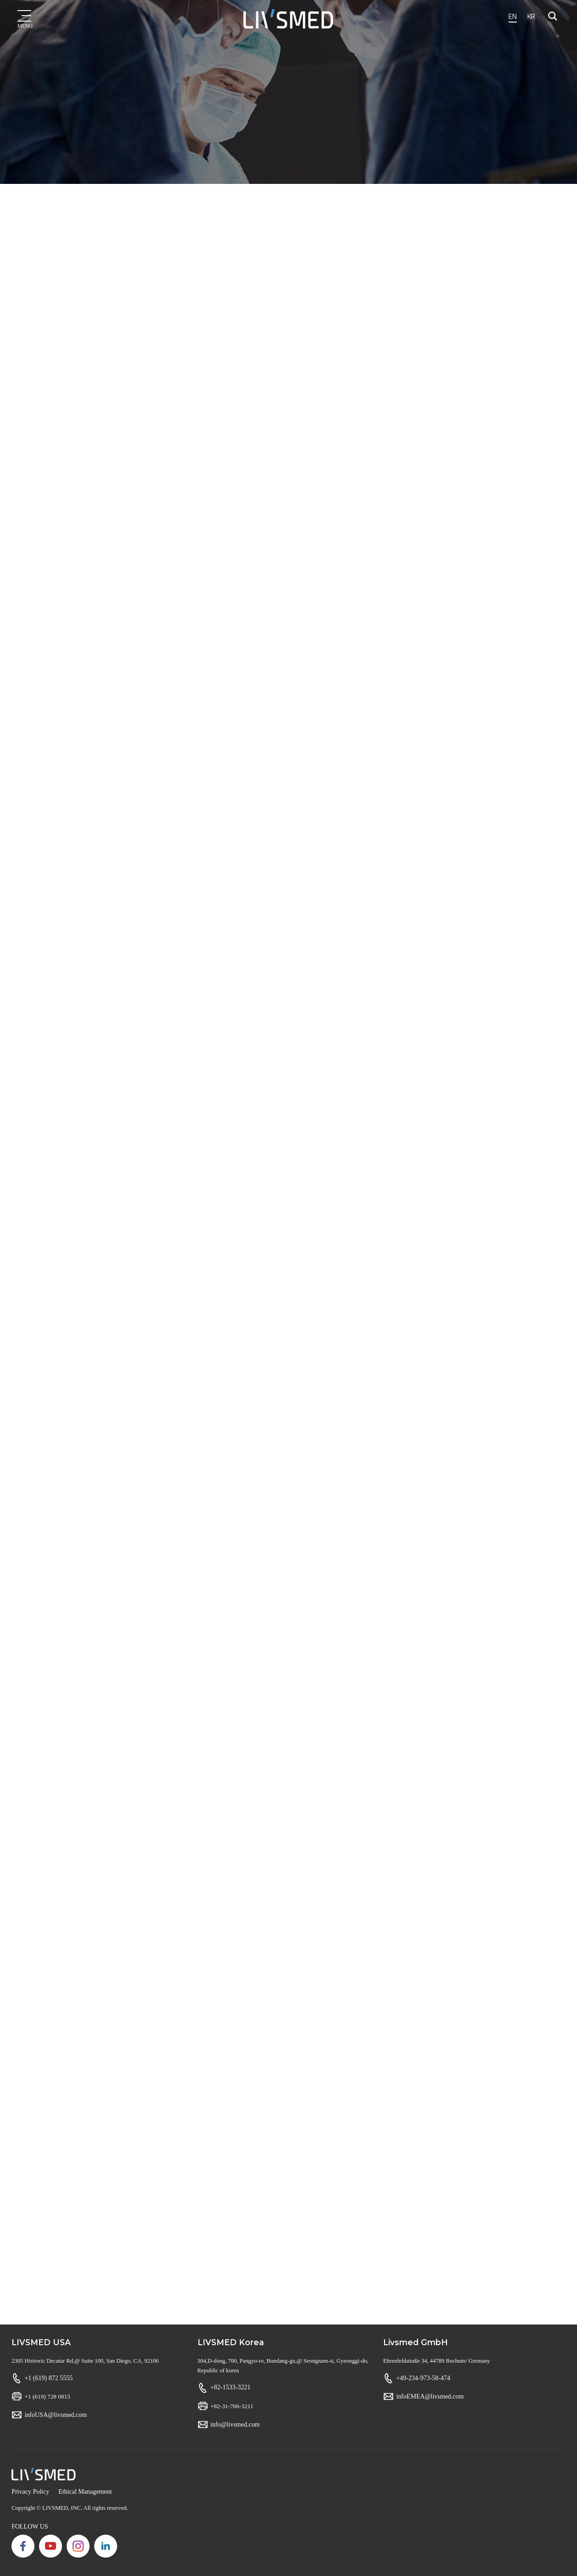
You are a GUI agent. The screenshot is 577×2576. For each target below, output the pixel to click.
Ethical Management (85, 2491)
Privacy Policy (30, 2491)
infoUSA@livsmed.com (55, 2414)
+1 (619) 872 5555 (48, 2378)
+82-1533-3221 (230, 2387)
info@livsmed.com (235, 2424)
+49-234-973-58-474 (423, 2378)
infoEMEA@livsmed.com (430, 2396)
